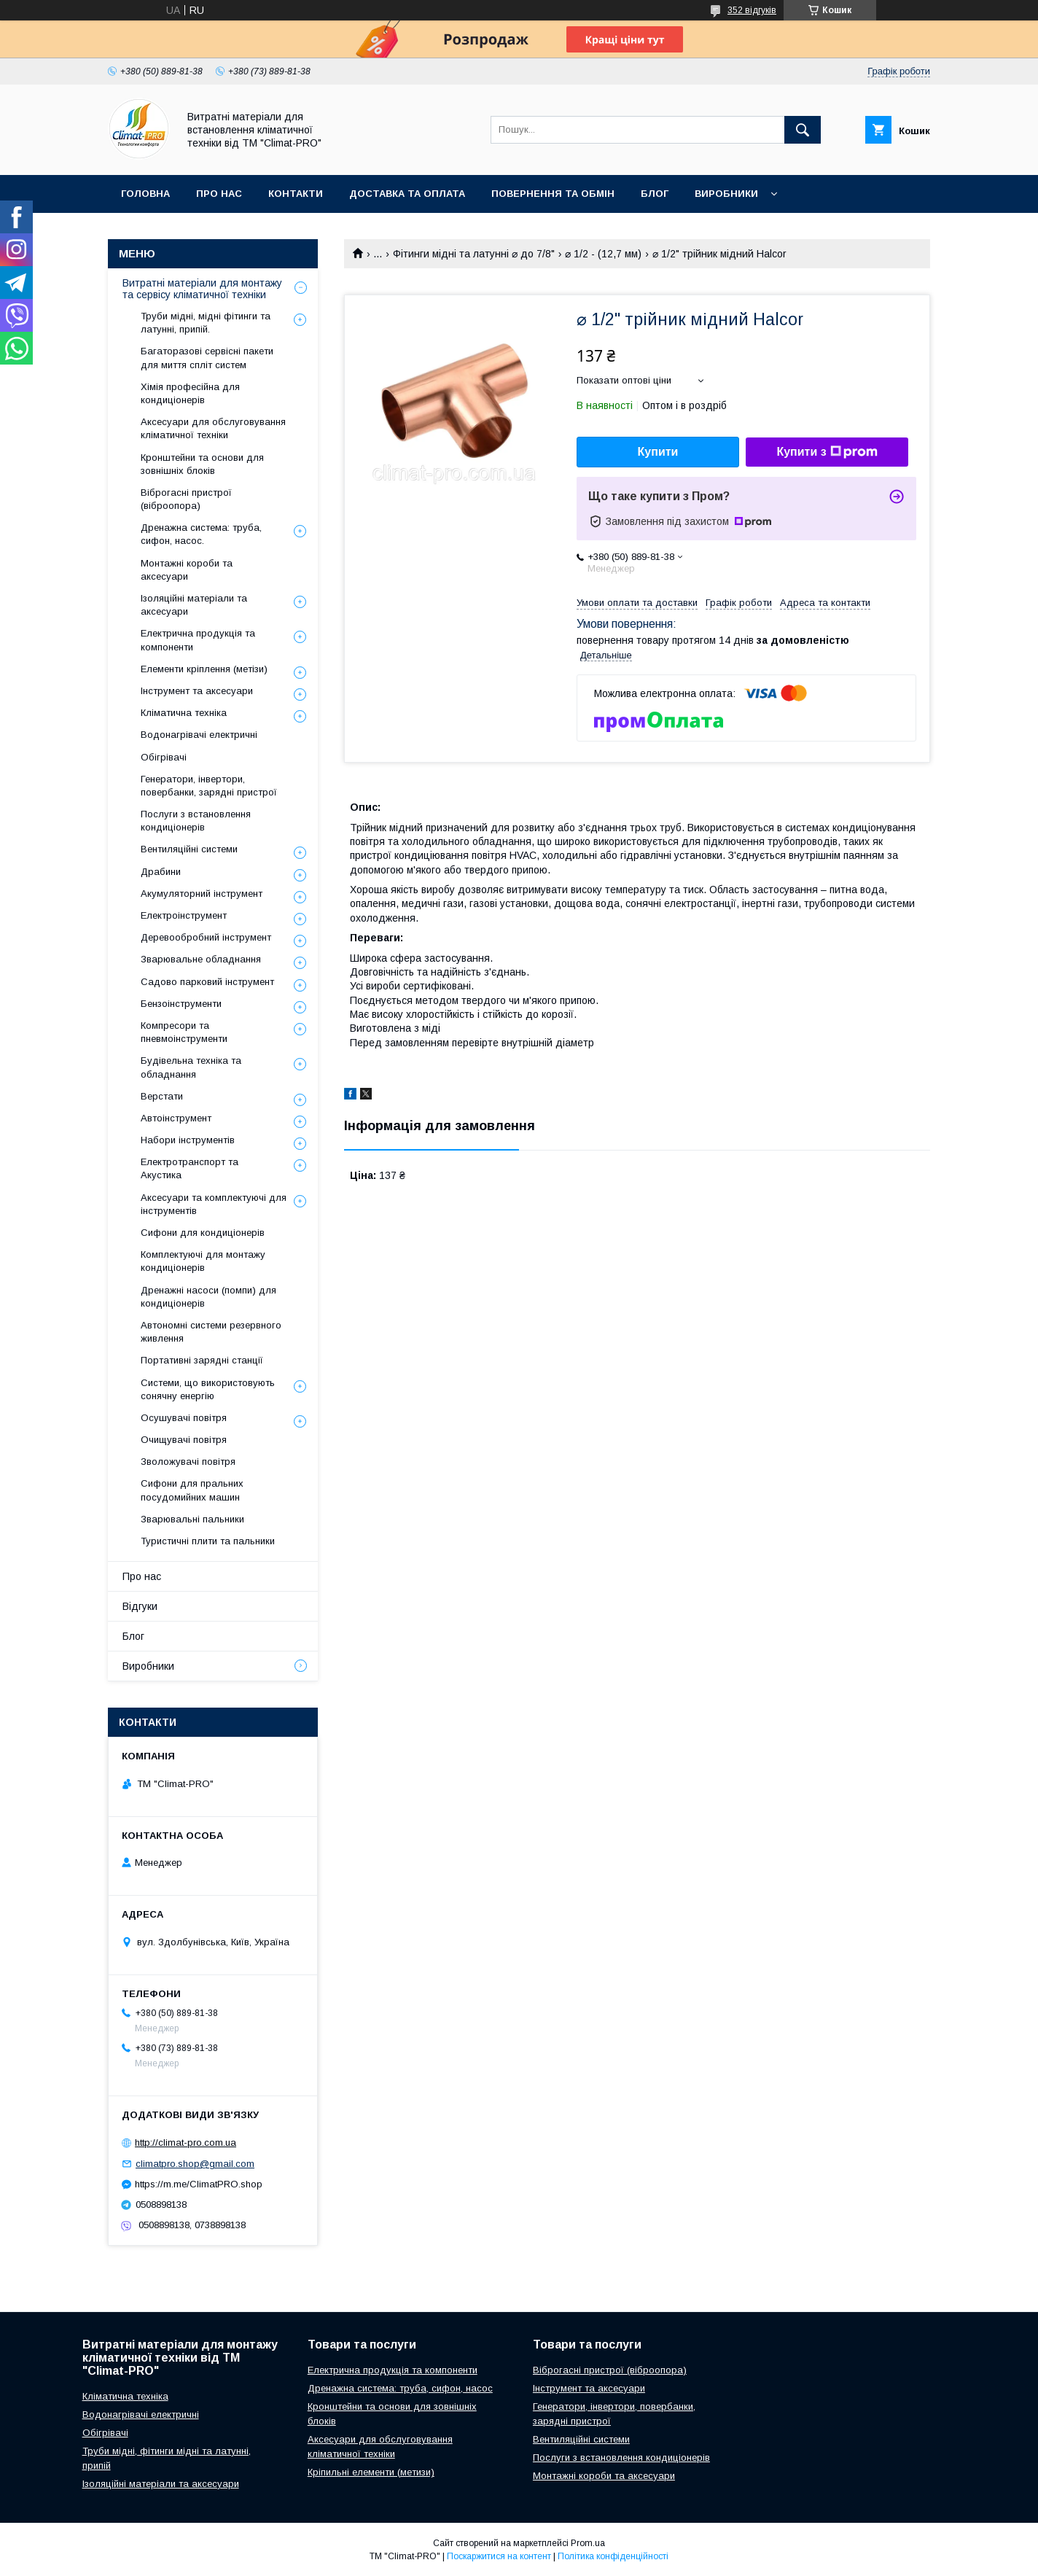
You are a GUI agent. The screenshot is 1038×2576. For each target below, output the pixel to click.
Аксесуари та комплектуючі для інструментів (213, 1204)
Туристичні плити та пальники (208, 1541)
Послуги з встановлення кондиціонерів (196, 821)
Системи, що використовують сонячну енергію (208, 1389)
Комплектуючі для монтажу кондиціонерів (203, 1261)
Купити (658, 451)
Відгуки (139, 1606)
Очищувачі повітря (184, 1439)
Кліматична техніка (184, 712)
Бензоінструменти (181, 1003)
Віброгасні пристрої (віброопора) (186, 499)
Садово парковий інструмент (207, 981)
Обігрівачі (164, 757)
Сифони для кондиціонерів (203, 1232)
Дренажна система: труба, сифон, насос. (201, 534)
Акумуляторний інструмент (201, 893)
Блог (654, 193)
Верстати (162, 1096)
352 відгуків (751, 10)
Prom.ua (588, 2543)
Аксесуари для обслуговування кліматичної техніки (213, 428)
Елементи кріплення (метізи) (204, 669)
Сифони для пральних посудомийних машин (192, 1490)
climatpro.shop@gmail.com (195, 2163)
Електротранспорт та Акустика (189, 1168)
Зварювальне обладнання (201, 959)
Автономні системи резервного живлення (211, 1332)
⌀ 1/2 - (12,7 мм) (603, 254)
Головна (145, 193)
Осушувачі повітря (184, 1417)
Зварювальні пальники (192, 1519)
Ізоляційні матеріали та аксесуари (194, 605)
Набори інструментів (188, 1140)
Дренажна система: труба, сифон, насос (400, 2388)
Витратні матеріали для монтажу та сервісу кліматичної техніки (202, 288)
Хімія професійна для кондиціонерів (190, 393)
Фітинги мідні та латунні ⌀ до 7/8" (474, 254)
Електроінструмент (184, 915)
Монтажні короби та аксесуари (187, 570)
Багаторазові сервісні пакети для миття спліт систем (207, 358)
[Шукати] (802, 130)
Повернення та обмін (552, 193)
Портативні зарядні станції (202, 1360)
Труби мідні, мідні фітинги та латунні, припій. (205, 323)
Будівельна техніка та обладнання (191, 1067)
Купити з (826, 452)
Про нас (219, 193)
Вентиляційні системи (189, 849)
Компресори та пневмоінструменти (184, 1032)
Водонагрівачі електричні (199, 734)
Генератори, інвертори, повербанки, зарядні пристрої (209, 786)
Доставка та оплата (407, 193)
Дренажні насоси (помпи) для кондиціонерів (208, 1297)
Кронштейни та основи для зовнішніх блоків (202, 464)
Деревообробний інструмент (206, 937)
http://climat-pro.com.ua (185, 2142)
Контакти (295, 193)
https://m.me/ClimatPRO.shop (198, 2184)
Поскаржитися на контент (499, 2556)
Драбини (161, 871)
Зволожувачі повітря (188, 1461)
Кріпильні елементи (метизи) (371, 2472)
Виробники (726, 193)
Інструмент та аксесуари (197, 690)
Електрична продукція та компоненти (198, 640)
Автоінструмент (176, 1118)
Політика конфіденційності (613, 2556)
